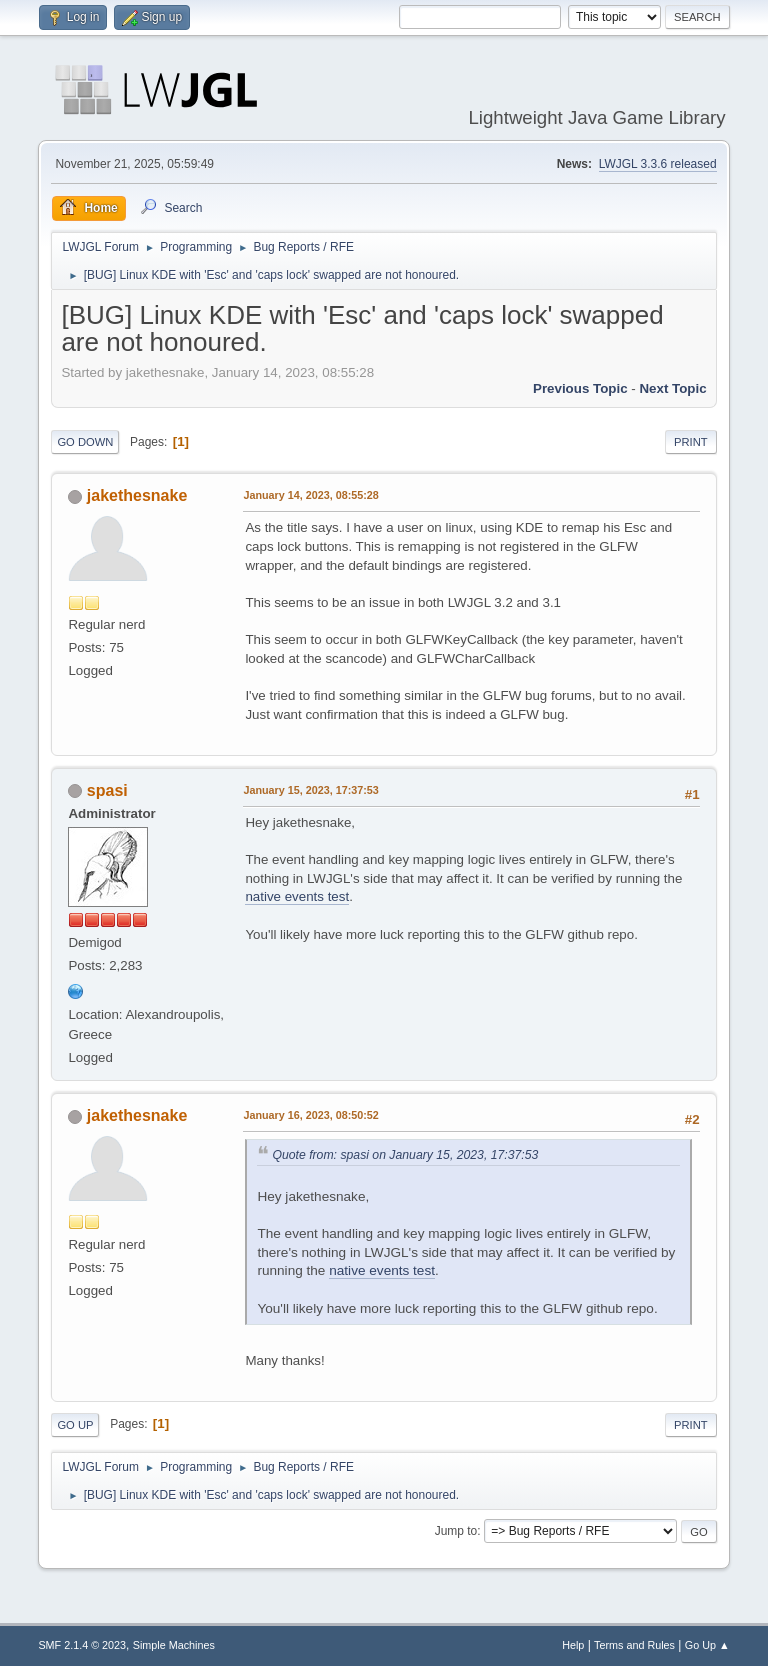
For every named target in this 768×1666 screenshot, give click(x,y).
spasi (107, 790)
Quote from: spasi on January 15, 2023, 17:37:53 (405, 1155)
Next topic (672, 388)
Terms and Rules (634, 1645)
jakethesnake (137, 495)
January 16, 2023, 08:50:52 (310, 1115)
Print (691, 442)
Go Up (75, 1425)
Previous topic (580, 388)
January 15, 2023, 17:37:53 (310, 790)
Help (573, 1645)
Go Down (85, 442)
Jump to (456, 1531)
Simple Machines (174, 1645)
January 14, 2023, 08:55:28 (310, 495)
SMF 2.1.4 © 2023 (82, 1645)
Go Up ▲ (707, 1645)
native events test (297, 896)
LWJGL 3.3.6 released (658, 164)
